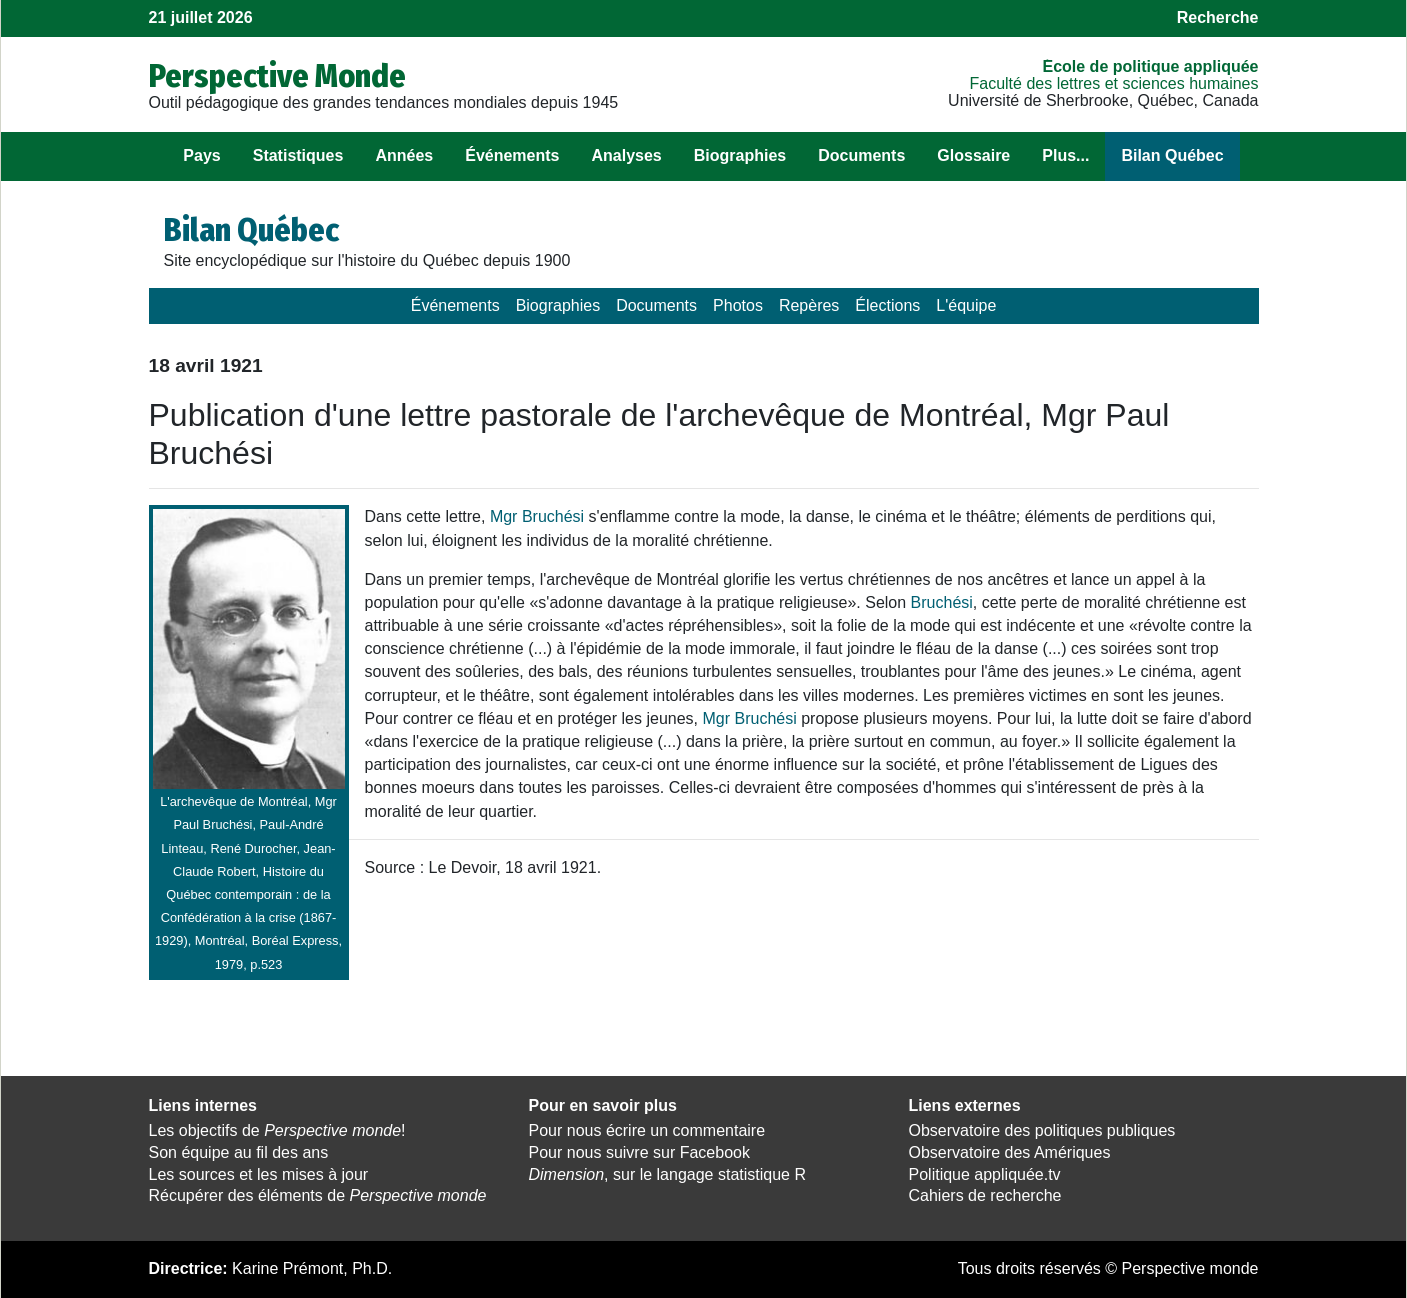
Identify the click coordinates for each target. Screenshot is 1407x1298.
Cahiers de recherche (985, 1195)
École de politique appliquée (1150, 66)
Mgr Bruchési (537, 516)
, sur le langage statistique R (667, 1174)
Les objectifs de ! (277, 1130)
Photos (738, 305)
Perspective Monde (277, 76)
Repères (809, 305)
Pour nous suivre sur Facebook (639, 1152)
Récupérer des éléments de (318, 1195)
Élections (887, 305)
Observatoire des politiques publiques (1042, 1130)
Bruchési (942, 602)
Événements (512, 155)
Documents (861, 155)
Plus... (1065, 155)
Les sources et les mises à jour (259, 1174)
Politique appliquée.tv (985, 1174)
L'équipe (966, 305)
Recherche (1218, 17)
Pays (201, 155)
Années (404, 155)
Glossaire (973, 155)
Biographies (740, 155)
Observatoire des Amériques (1010, 1152)
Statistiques (298, 155)
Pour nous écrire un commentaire (647, 1130)
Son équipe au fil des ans (239, 1152)
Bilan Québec (1172, 155)
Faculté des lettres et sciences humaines (1113, 83)
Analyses (626, 155)
